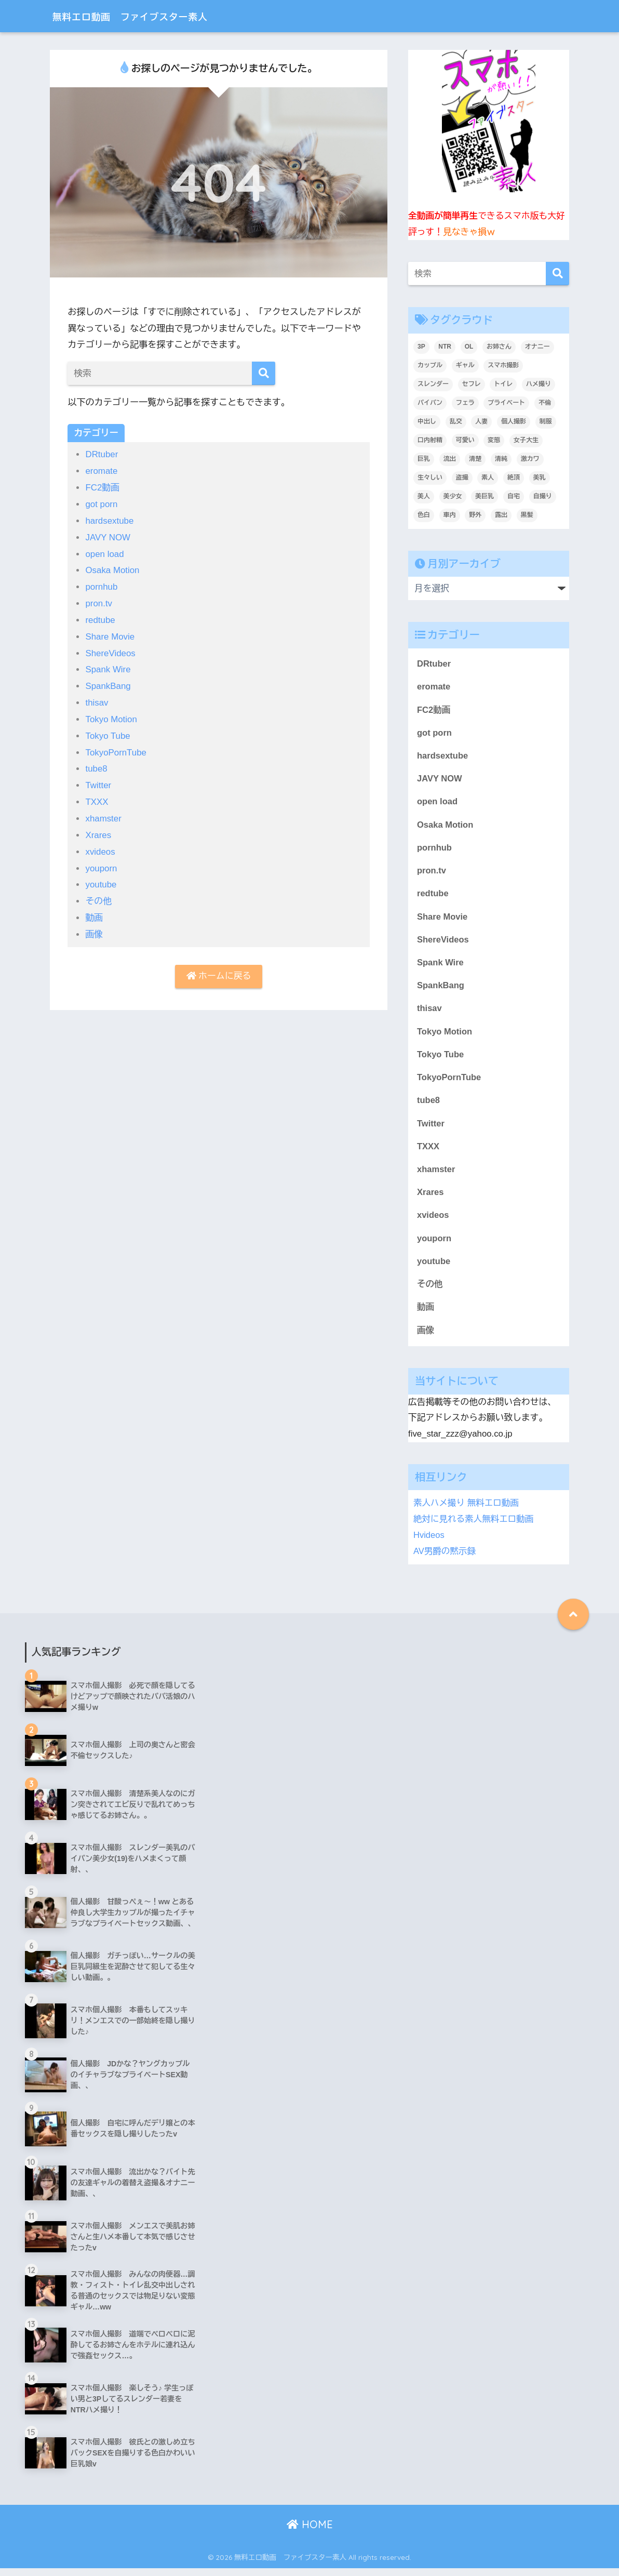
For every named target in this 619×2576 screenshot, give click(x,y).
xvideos (100, 845)
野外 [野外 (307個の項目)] (475, 515)
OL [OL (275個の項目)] (469, 346)
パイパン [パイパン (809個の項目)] (430, 402)
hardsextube (109, 520)
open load (104, 552)
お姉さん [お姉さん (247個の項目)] (499, 346)
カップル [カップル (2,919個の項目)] (430, 365)
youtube (101, 878)
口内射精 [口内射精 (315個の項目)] (430, 440)
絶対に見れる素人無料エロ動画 (474, 1527)
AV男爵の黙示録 (445, 1558)
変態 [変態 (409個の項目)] (494, 440)
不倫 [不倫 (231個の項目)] (545, 402)
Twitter (98, 780)
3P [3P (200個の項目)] (421, 346)
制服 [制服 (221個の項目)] (546, 421)
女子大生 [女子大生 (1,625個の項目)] (526, 440)
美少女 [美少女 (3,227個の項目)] (452, 496)
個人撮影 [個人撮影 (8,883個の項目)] (513, 421)
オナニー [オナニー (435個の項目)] (537, 346)
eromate (101, 471)
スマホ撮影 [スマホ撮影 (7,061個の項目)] (503, 365)
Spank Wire (108, 666)
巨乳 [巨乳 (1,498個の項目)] (424, 458)
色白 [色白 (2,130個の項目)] (424, 515)
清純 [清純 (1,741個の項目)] (501, 458)
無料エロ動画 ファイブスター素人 (152, 15)
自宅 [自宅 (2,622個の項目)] (513, 496)
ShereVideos (110, 650)
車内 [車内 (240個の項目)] (449, 515)
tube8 (96, 764)
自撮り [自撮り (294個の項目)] (542, 496)
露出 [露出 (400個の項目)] (501, 515)
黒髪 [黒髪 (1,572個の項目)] (527, 515)
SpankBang (108, 682)
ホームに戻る (218, 969)
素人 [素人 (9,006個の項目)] (487, 477)
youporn (101, 862)
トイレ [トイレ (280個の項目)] (503, 384)
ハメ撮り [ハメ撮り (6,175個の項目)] (538, 384)
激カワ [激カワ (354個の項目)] (530, 458)
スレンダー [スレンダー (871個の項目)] (433, 384)
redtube (100, 617)
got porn (101, 503)
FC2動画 (102, 487)
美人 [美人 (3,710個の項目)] (424, 496)
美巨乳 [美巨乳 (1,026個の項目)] (484, 496)
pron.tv (98, 601)
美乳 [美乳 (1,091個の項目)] (539, 477)
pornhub (101, 585)
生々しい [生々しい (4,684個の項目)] (430, 477)
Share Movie (110, 634)
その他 (98, 894)
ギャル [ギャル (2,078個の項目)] (465, 365)
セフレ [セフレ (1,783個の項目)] (471, 384)
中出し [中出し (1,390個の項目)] (427, 421)
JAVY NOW (108, 536)
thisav (97, 698)
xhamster (103, 813)
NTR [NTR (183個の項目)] (444, 346)
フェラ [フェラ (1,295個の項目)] (465, 402)
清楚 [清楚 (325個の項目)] (475, 458)
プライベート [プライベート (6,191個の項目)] (506, 402)
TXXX (97, 796)
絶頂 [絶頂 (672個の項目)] (513, 477)
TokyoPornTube (116, 747)
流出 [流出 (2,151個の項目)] (449, 458)
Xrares (98, 829)
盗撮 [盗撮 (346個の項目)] (462, 477)
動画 (94, 910)
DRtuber (101, 454)
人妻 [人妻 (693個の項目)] (481, 421)
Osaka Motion (112, 569)
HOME (310, 2532)
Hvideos (429, 1542)
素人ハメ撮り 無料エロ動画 (466, 1511)
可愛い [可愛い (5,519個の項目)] (465, 440)
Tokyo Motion (111, 715)
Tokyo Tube (108, 731)
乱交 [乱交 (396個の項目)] (456, 421)
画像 (94, 927)
